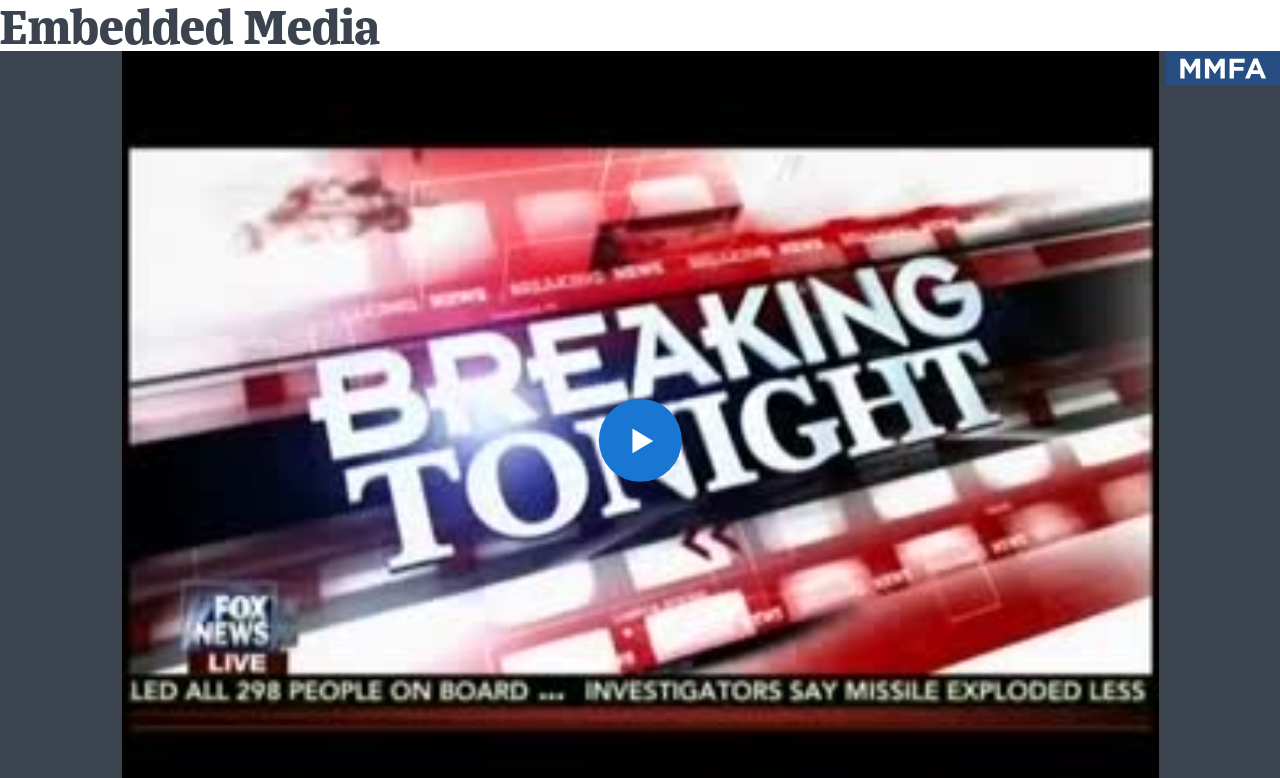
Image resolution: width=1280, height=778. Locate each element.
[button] (639, 439)
